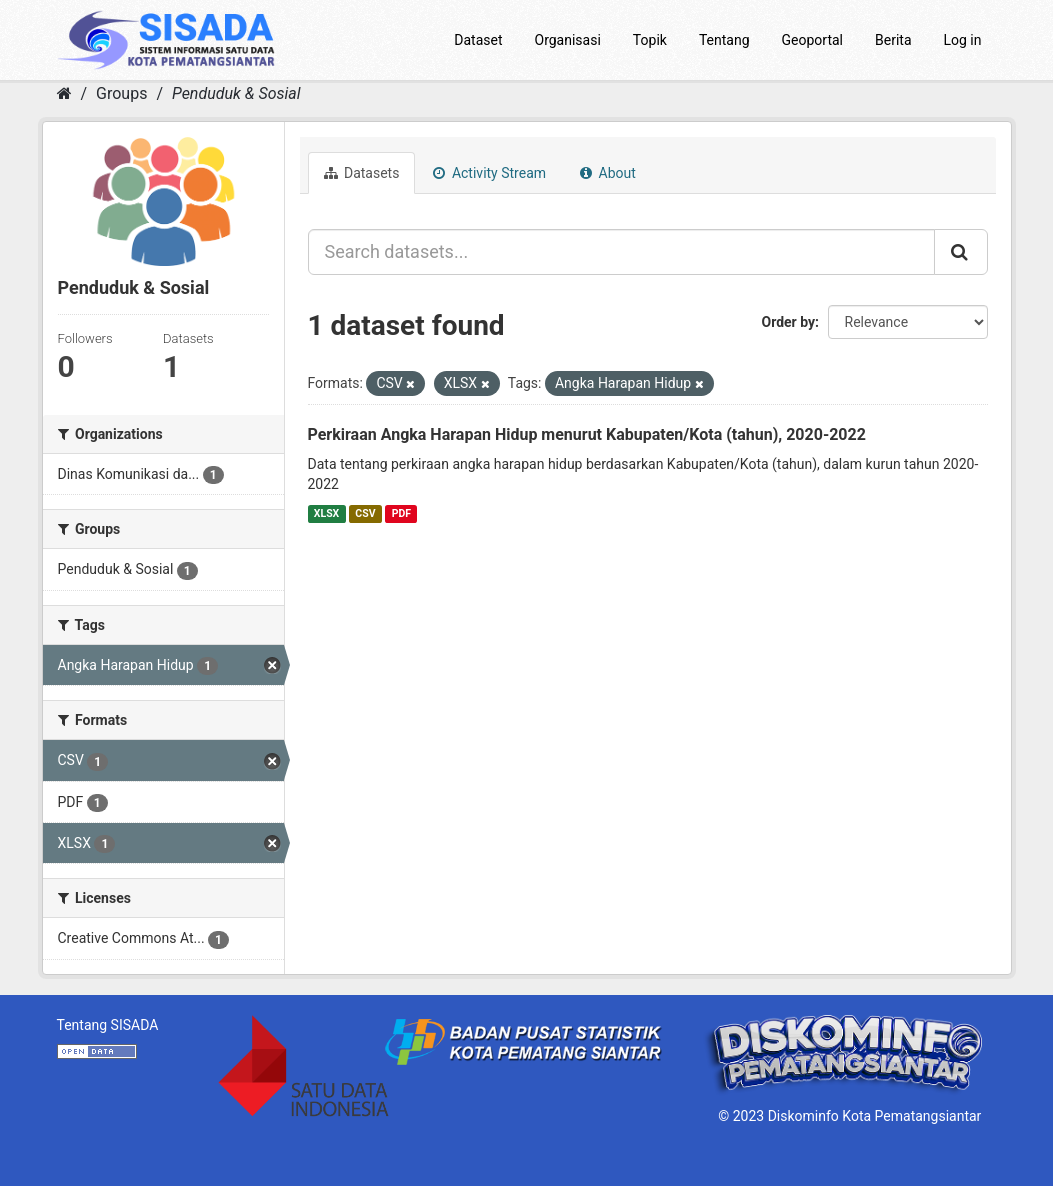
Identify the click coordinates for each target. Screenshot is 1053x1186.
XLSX (326, 513)
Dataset (478, 40)
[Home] (64, 93)
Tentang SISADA (108, 1025)
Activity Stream (489, 173)
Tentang (724, 40)
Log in (963, 40)
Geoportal (812, 40)
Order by (789, 322)
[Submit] (961, 252)
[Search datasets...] (621, 252)
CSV (365, 513)
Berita (893, 40)
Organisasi (568, 40)
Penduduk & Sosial (236, 93)
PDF (401, 513)
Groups (121, 93)
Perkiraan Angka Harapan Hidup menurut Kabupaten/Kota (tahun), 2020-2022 (587, 434)
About (608, 173)
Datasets (362, 173)
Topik (650, 40)
